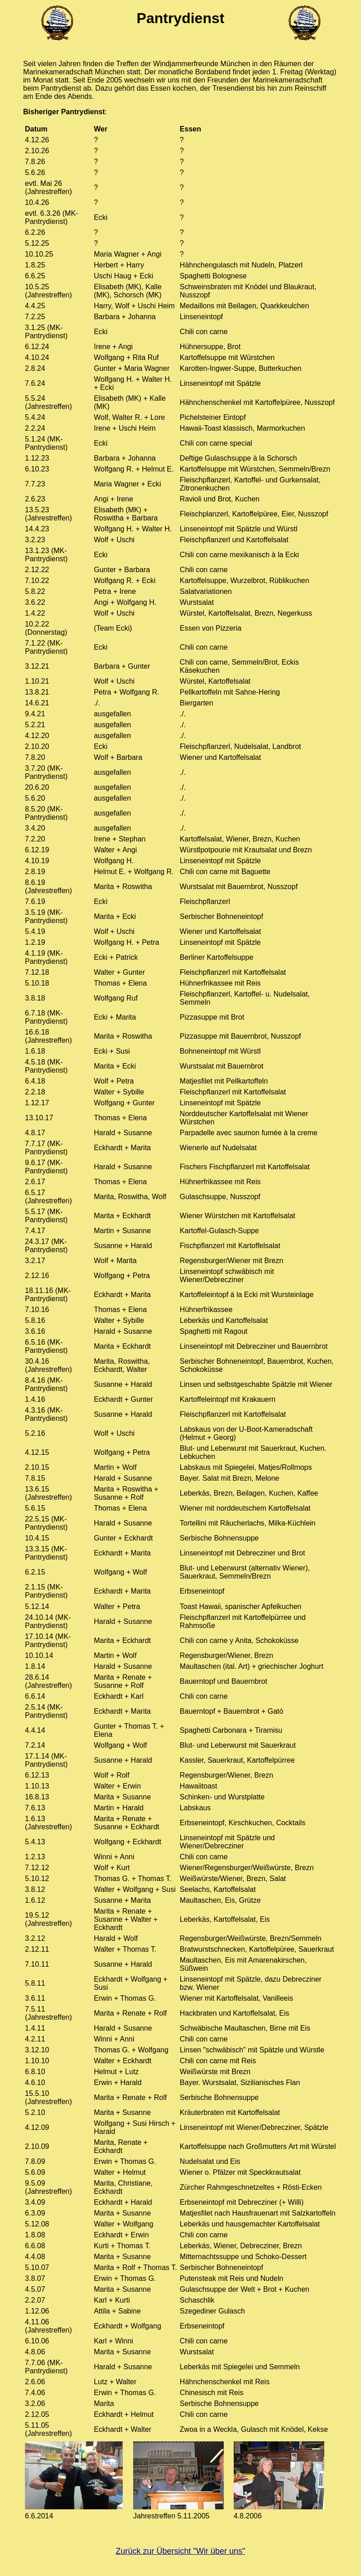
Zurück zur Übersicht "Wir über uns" (180, 2551)
